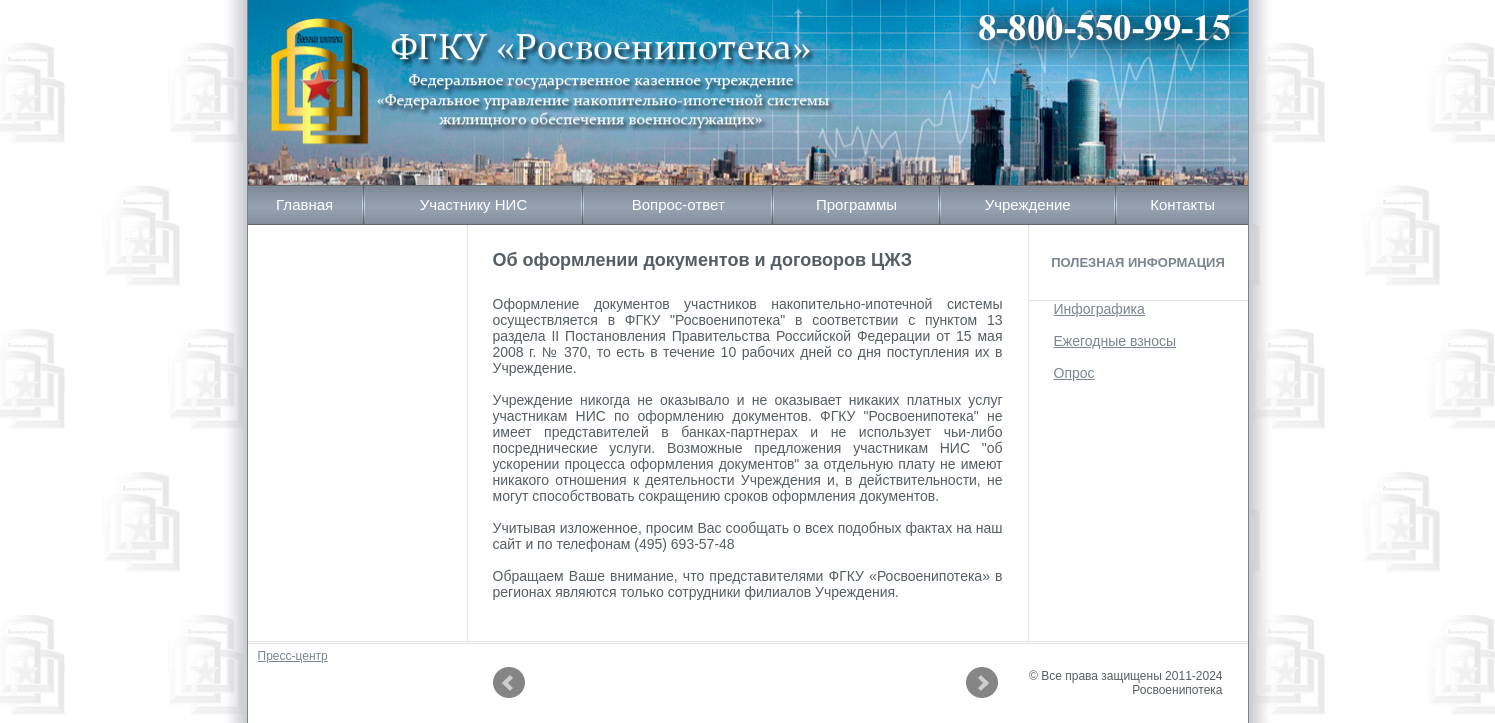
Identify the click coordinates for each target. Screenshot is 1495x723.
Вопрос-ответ (678, 204)
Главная (304, 204)
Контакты (1182, 204)
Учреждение (1028, 204)
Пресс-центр (293, 656)
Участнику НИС (474, 204)
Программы (856, 204)
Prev (509, 683)
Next (982, 683)
